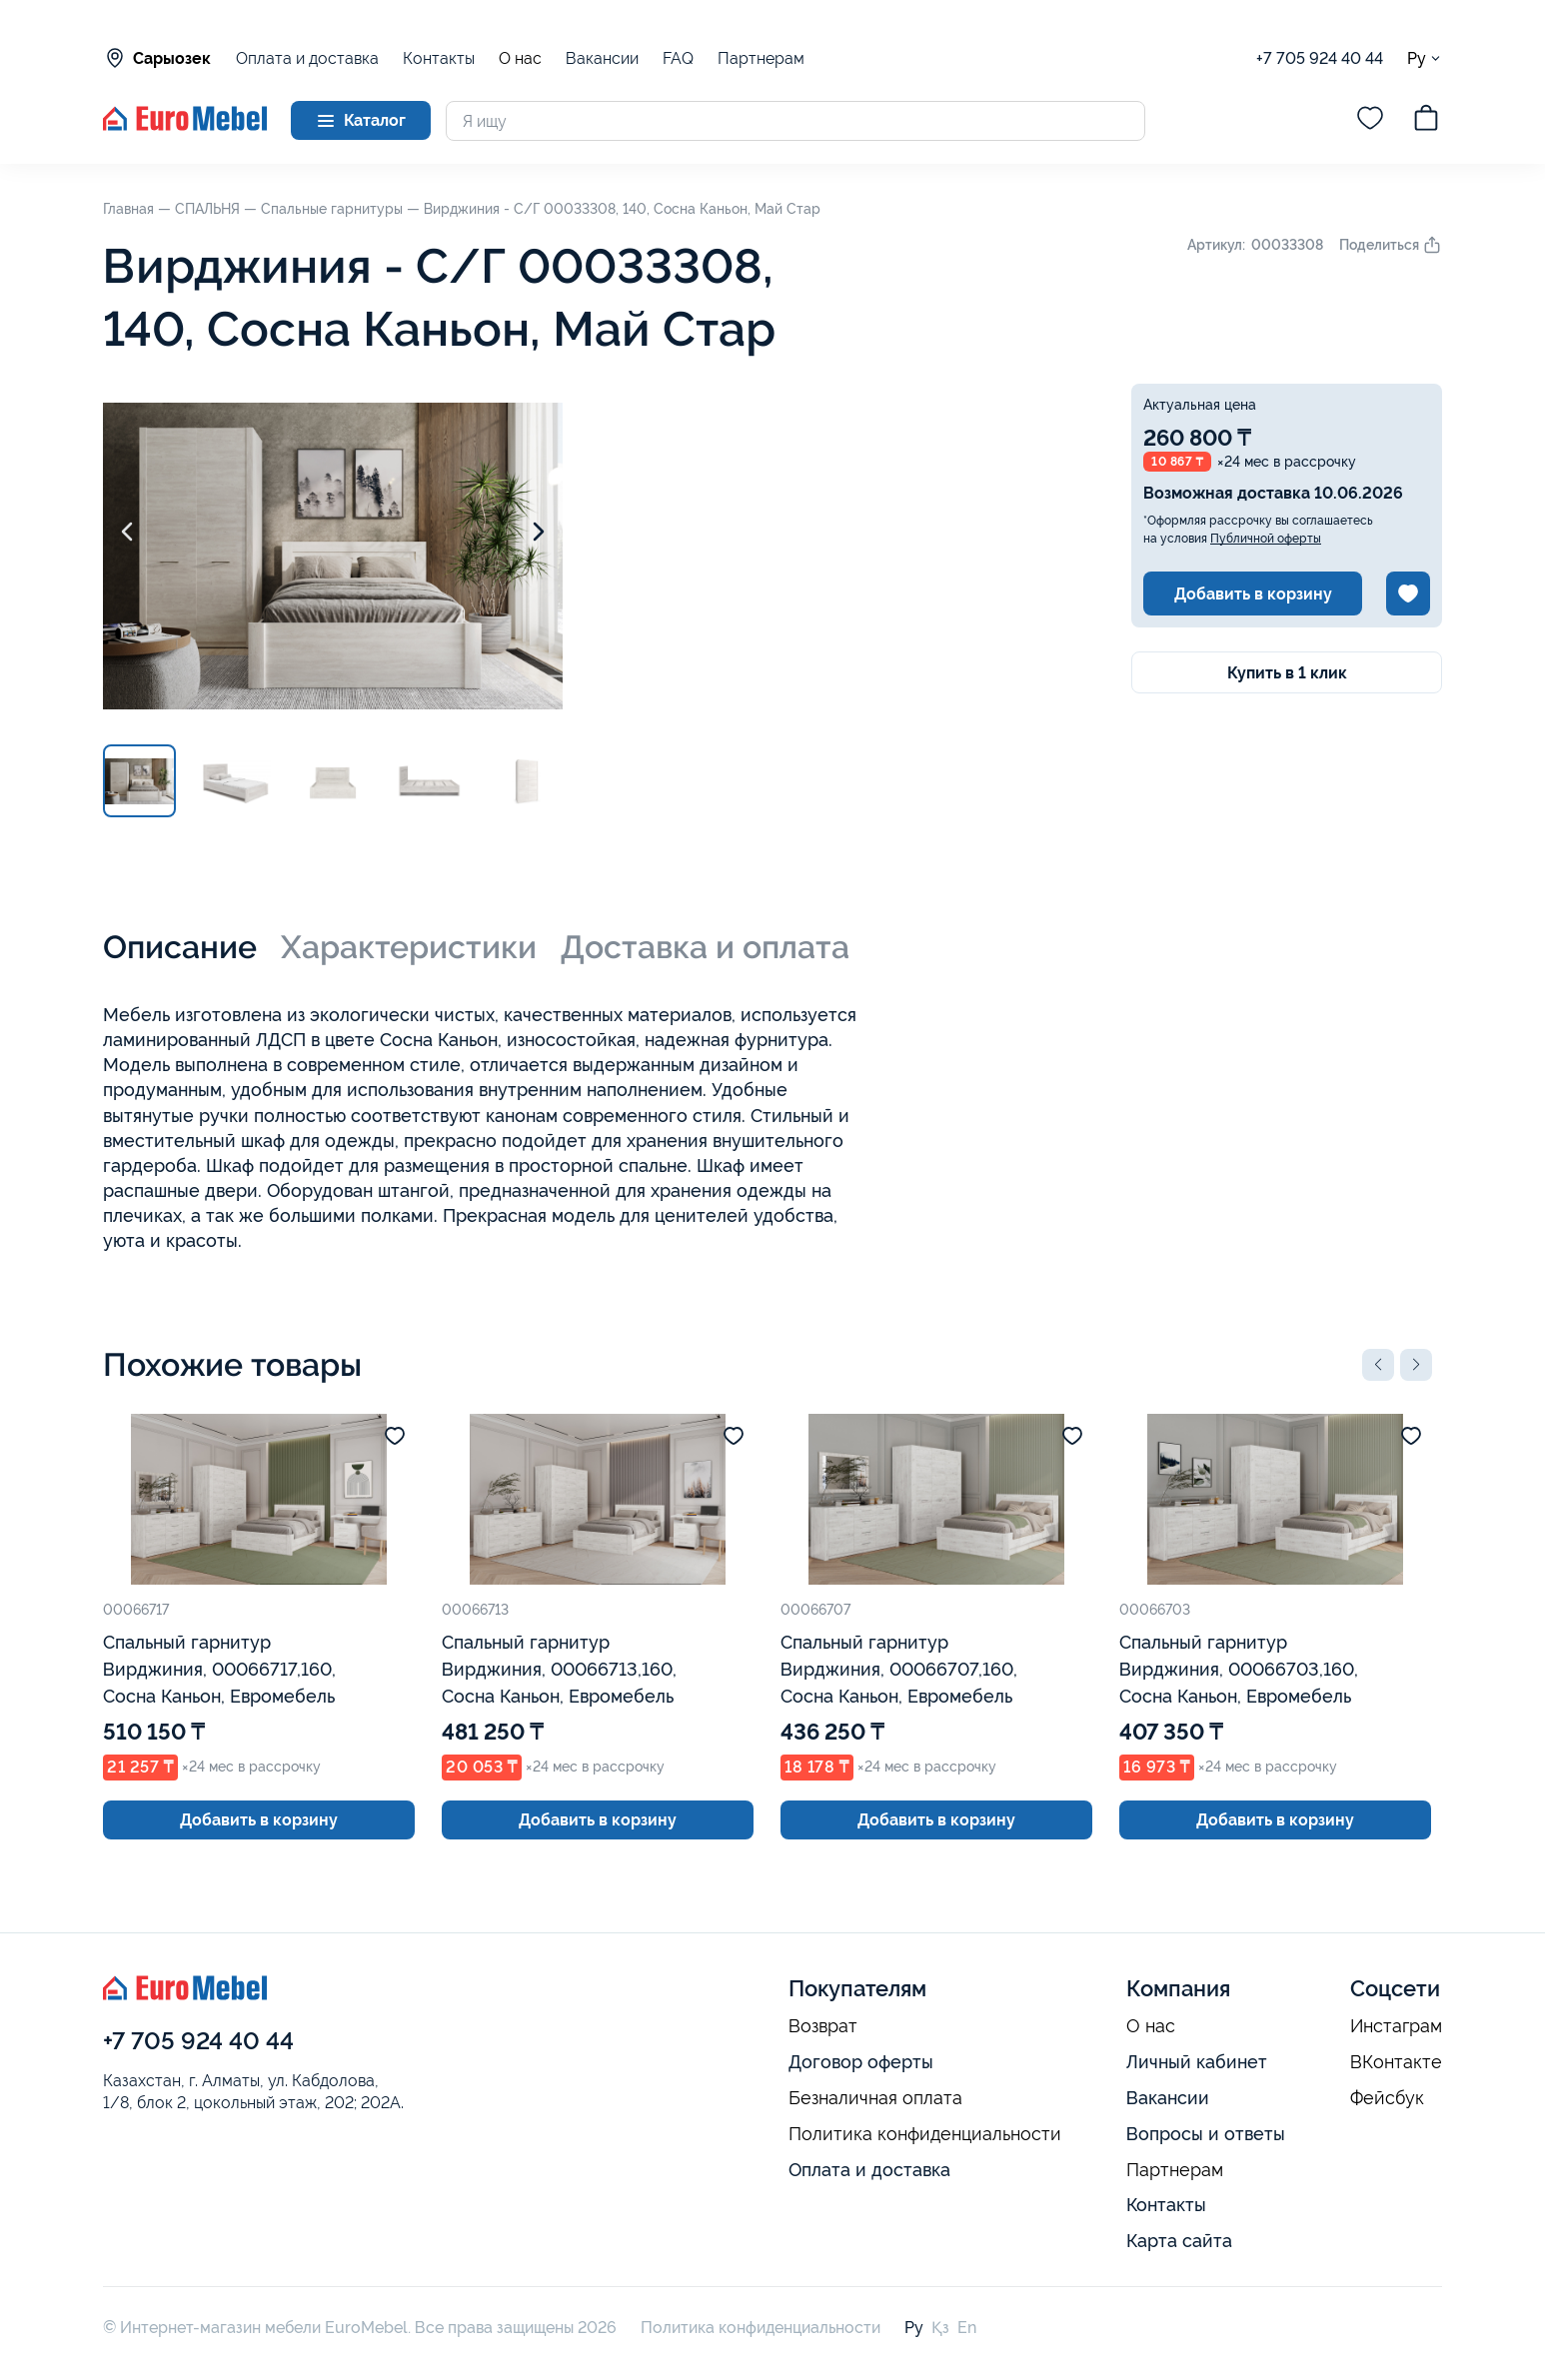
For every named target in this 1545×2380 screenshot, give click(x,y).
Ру (1424, 58)
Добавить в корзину (1253, 594)
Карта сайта (1179, 2240)
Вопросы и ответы (1205, 2133)
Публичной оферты (1265, 539)
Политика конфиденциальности (924, 2134)
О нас (520, 59)
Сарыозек (157, 58)
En (966, 2327)
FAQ (678, 58)
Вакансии (602, 58)
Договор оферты (860, 2061)
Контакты (439, 58)
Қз (940, 2327)
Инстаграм (1396, 2026)
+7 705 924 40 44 (1319, 58)
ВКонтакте (1396, 2062)
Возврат (822, 2026)
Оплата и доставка (307, 58)
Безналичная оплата (875, 2098)
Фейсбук (1387, 2098)
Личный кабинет (1196, 2061)
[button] (1378, 1365)
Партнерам (761, 58)
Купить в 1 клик (1287, 672)
